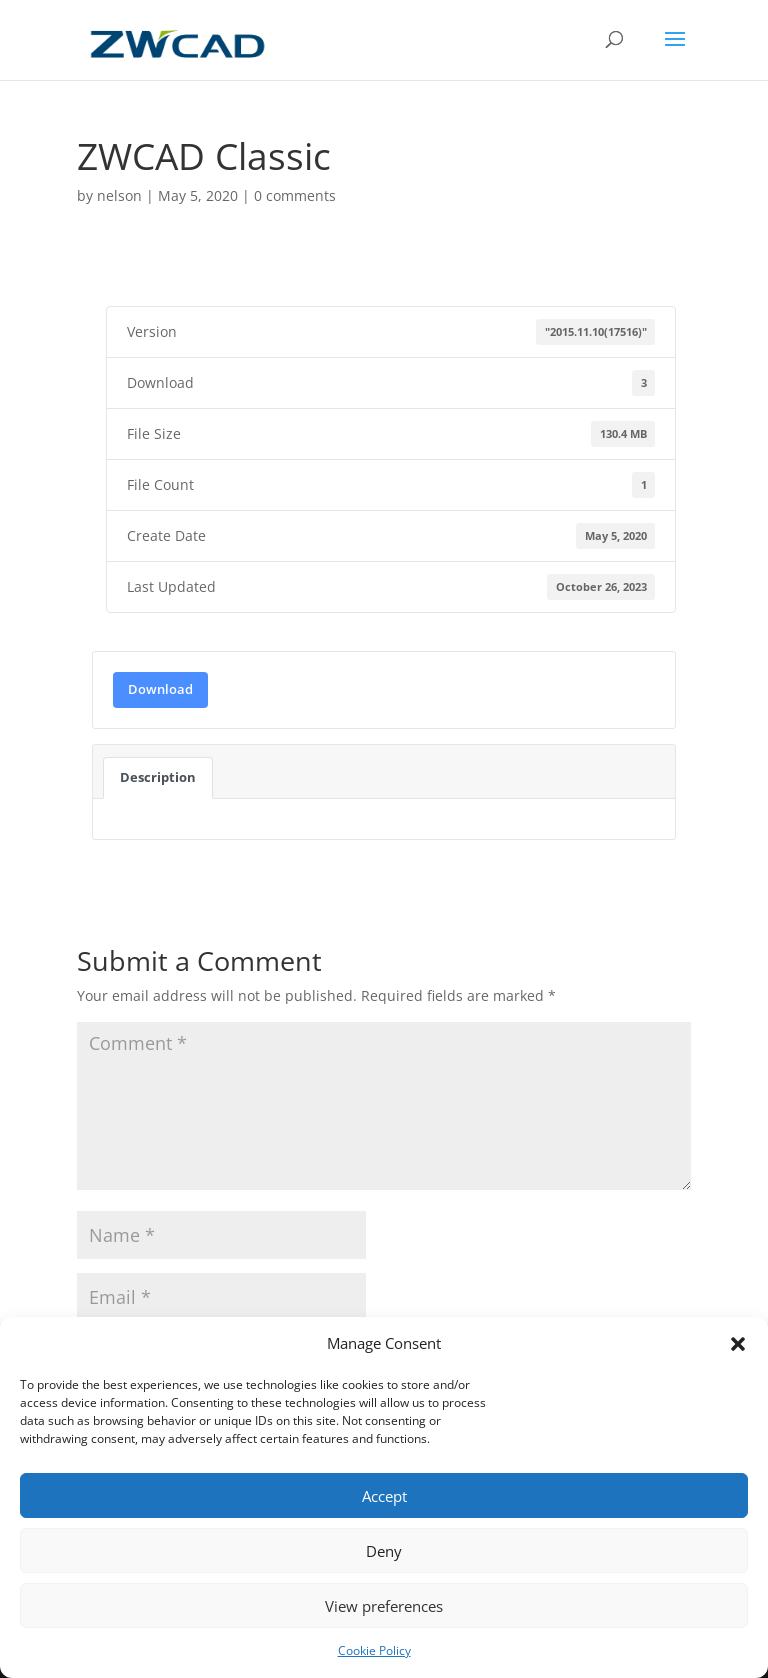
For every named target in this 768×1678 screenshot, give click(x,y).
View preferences (384, 1606)
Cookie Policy (374, 1650)
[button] (738, 1344)
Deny (384, 1551)
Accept (384, 1496)
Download (160, 689)
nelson (119, 195)
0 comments (295, 195)
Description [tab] (158, 777)
